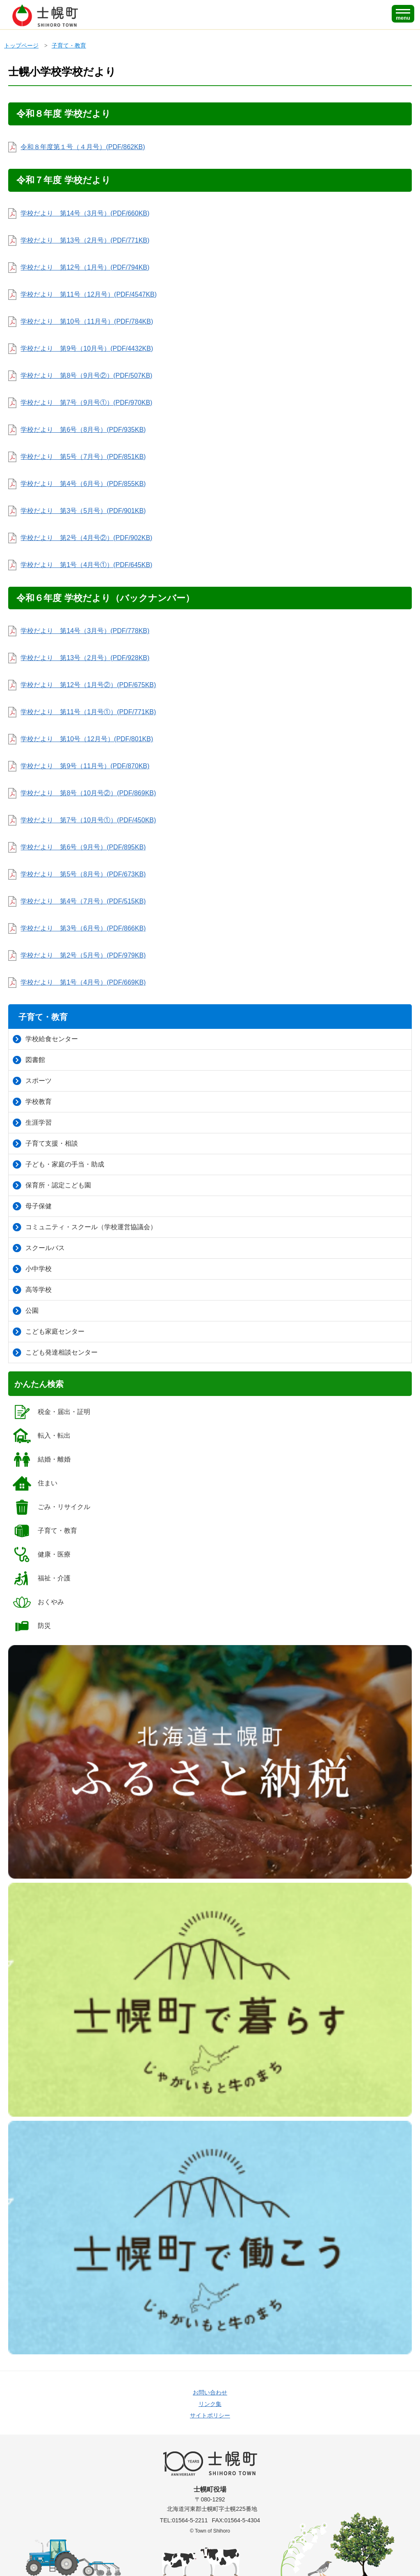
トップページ (21, 45)
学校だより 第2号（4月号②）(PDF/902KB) (86, 537)
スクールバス (39, 1248)
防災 (31, 1626)
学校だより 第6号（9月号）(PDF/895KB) (83, 847)
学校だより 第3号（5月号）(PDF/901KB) (83, 510)
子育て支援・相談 (45, 1143)
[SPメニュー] (403, 14)
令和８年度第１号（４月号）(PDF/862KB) (83, 146)
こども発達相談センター (55, 1352)
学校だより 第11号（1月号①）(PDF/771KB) (88, 711)
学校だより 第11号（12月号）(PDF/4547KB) (89, 294)
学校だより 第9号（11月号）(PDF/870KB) (85, 766)
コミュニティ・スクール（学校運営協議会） (85, 1227)
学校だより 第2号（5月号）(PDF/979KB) (83, 955)
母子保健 (32, 1206)
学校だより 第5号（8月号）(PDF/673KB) (83, 874)
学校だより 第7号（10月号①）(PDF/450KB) (88, 820)
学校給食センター (45, 1039)
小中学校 (32, 1269)
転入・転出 (41, 1435)
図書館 (29, 1060)
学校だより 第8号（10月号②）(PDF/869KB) (88, 793)
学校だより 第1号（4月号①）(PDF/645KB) (86, 564)
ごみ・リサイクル (51, 1507)
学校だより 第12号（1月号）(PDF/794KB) (85, 267)
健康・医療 (41, 1554)
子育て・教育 (69, 45)
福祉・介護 (41, 1578)
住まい (34, 1483)
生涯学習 (32, 1123)
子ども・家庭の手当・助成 (58, 1164)
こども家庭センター (48, 1332)
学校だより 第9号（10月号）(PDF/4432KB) (87, 348)
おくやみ (38, 1602)
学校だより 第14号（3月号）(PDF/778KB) (85, 630)
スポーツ (32, 1081)
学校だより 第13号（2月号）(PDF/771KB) (85, 240)
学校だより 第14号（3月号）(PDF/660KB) (85, 213)
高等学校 (32, 1290)
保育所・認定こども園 (52, 1185)
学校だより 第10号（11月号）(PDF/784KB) (87, 321)
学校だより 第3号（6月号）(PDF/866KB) (83, 928)
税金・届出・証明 (51, 1412)
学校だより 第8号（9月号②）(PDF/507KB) (86, 375)
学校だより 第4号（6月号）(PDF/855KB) (83, 483)
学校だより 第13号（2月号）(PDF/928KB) (85, 657)
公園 (26, 1311)
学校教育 (32, 1102)
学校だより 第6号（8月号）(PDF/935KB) (83, 429)
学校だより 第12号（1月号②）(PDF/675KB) (88, 684)
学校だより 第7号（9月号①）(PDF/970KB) (86, 402)
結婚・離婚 (41, 1459)
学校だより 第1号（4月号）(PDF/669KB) (83, 982)
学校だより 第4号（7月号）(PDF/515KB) (83, 901)
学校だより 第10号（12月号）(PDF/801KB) (87, 738)
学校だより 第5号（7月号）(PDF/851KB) (83, 456)
